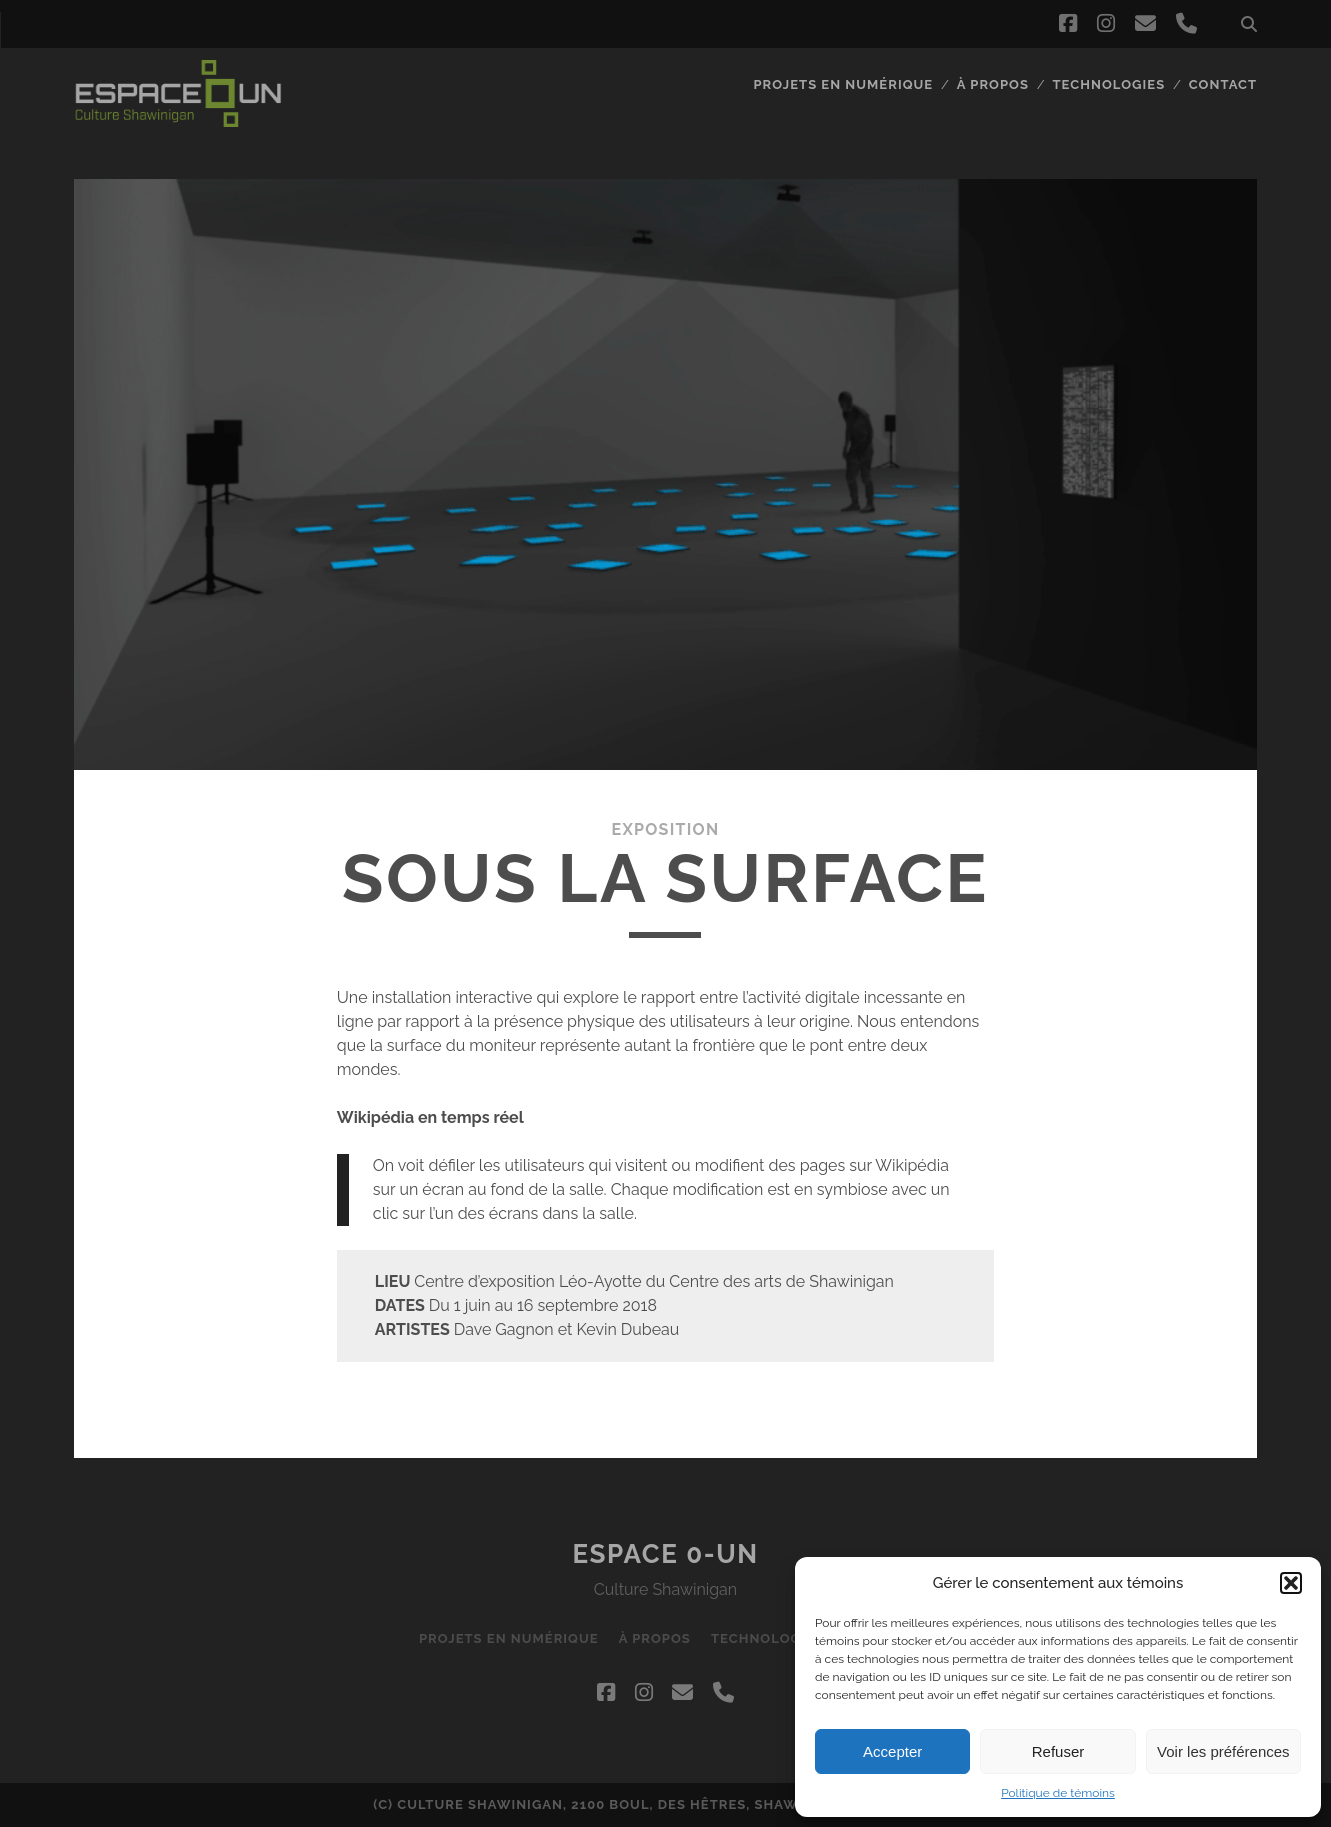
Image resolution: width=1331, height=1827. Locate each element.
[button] (1291, 1583)
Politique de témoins (1058, 1793)
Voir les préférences (1223, 1751)
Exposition (666, 829)
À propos (993, 84)
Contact (1223, 84)
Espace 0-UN (665, 1554)
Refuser (1058, 1751)
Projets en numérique (843, 84)
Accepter (892, 1751)
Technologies (1109, 84)
